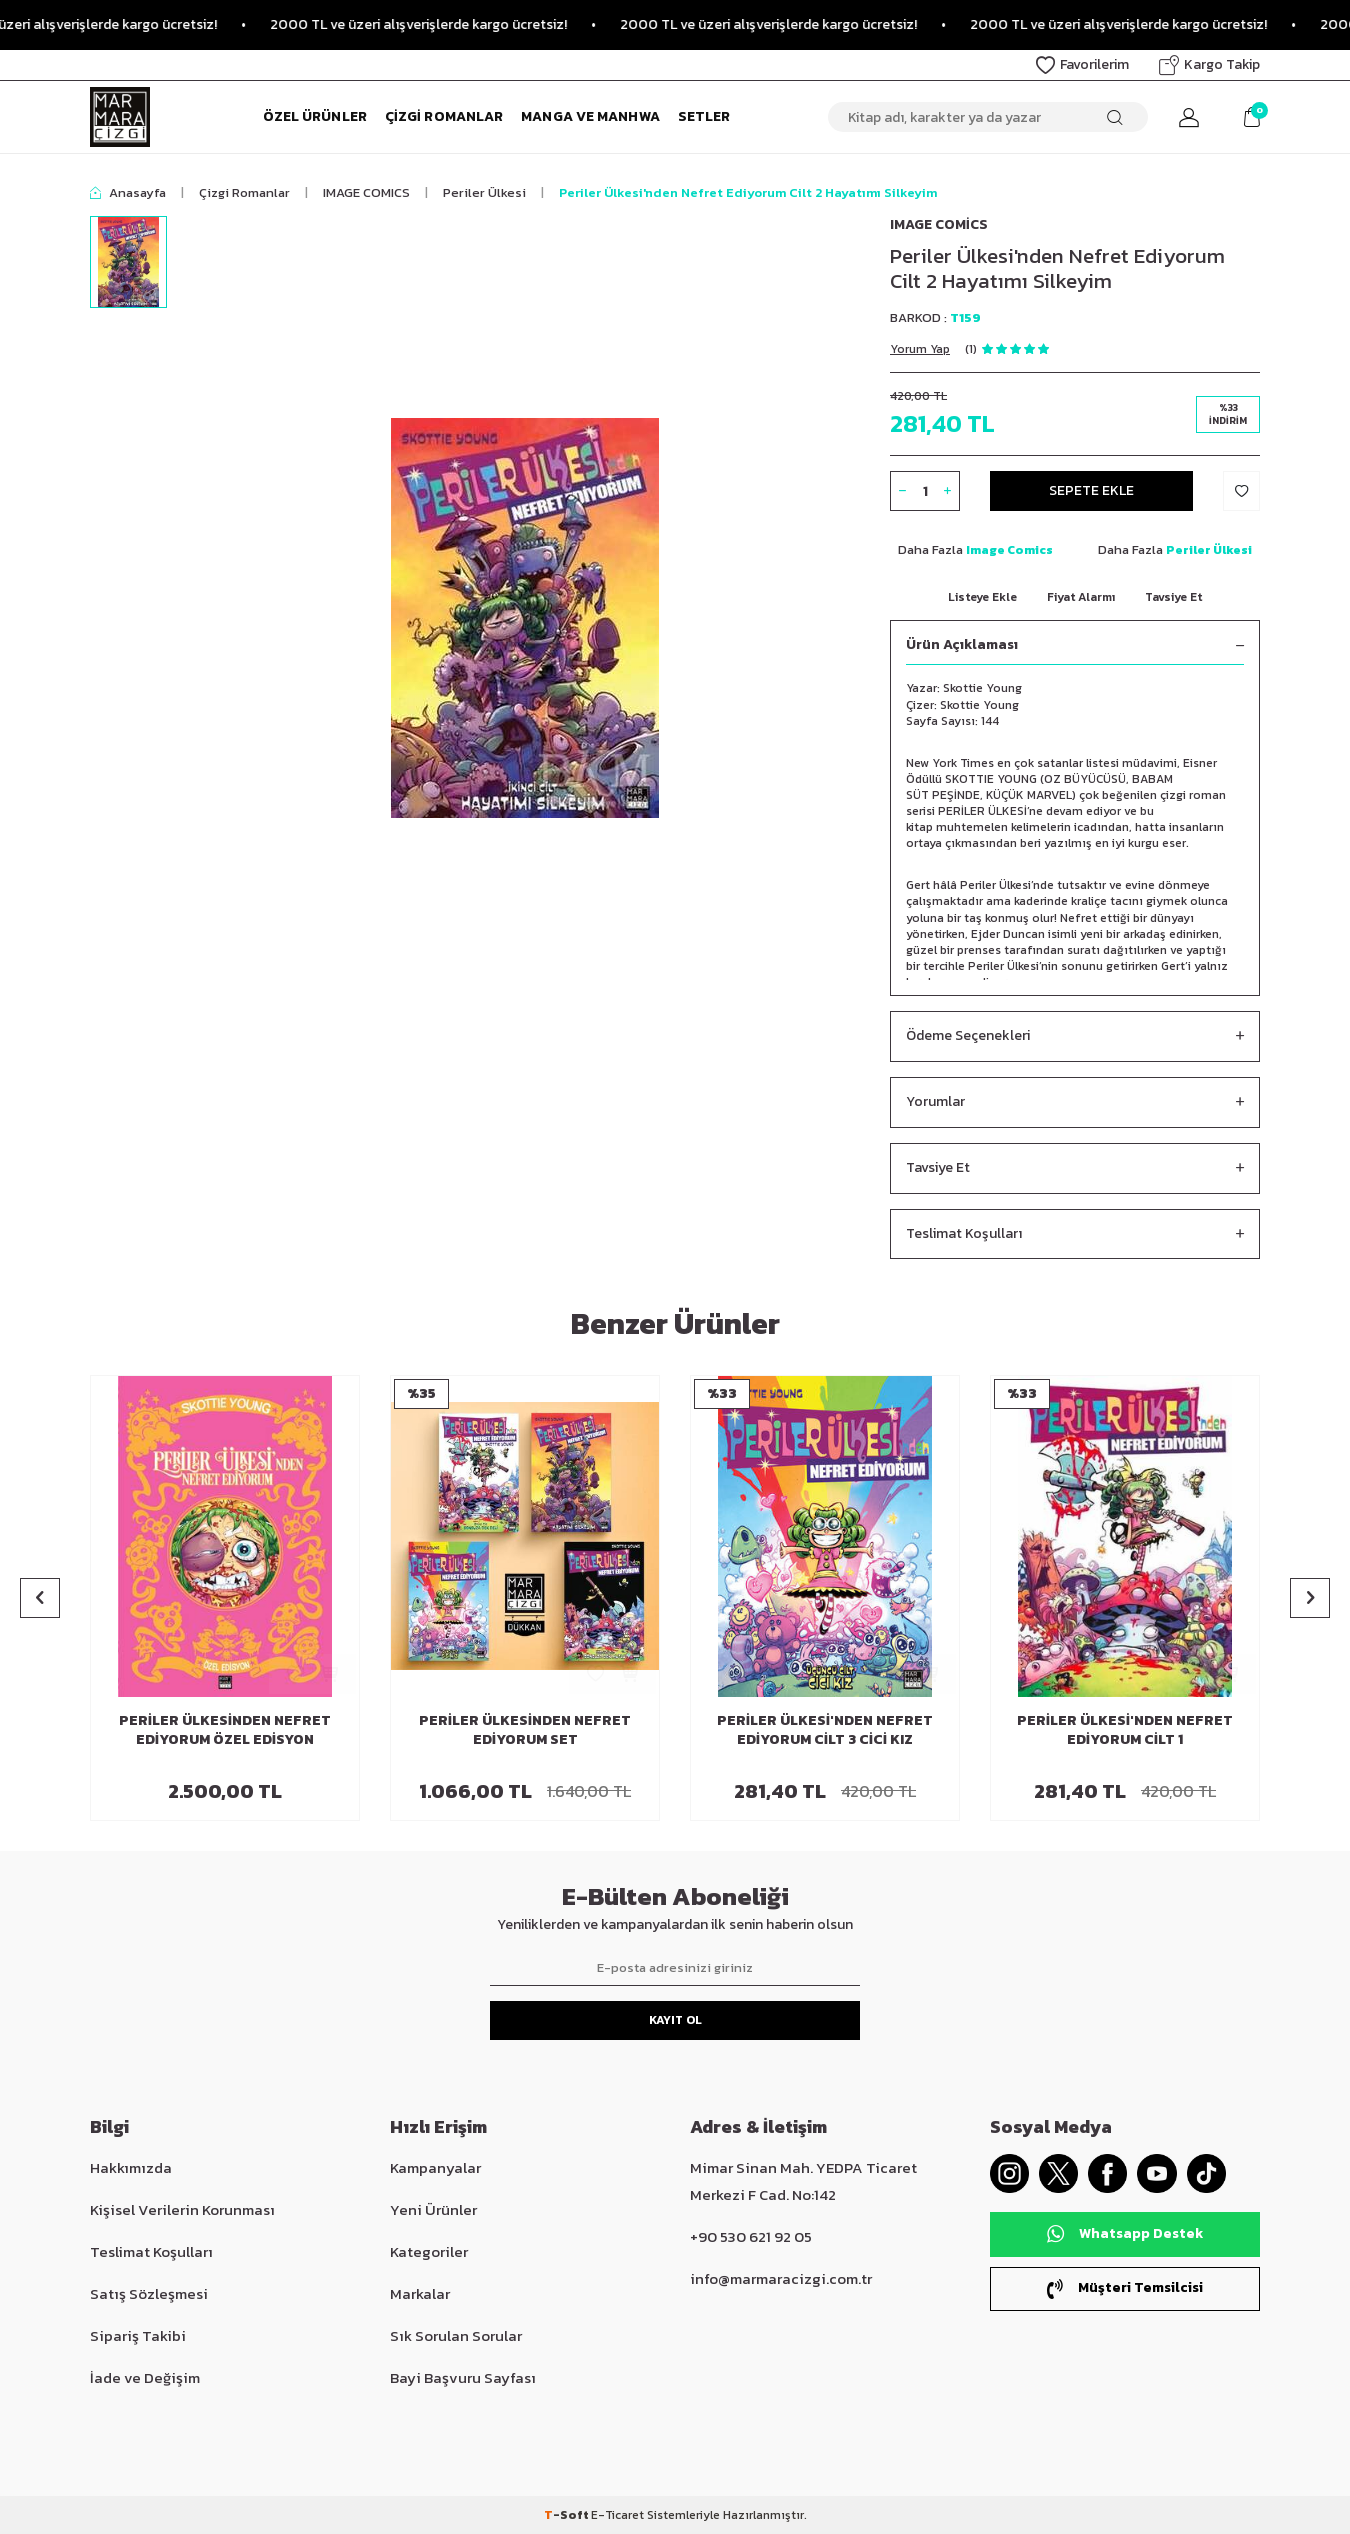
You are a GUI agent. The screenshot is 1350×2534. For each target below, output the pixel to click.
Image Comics (939, 224)
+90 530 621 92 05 (751, 2236)
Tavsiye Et (1173, 597)
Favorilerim (1082, 64)
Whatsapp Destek (1125, 2234)
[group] (525, 618)
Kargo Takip (1209, 64)
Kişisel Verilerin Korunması (182, 2209)
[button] (40, 1598)
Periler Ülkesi (484, 192)
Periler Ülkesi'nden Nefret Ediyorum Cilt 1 (1125, 1731)
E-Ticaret (617, 2515)
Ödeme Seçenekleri (1075, 1036)
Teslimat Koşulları (1075, 1234)
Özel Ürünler (315, 116)
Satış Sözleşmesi (149, 2293)
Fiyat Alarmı (1081, 597)
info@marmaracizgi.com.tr (781, 2278)
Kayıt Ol (675, 2020)
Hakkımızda (131, 2167)
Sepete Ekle (1091, 490)
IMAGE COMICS (366, 192)
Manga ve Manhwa (590, 116)
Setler (704, 116)
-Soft (567, 2515)
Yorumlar (1075, 1102)
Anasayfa (128, 192)
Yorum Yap (920, 349)
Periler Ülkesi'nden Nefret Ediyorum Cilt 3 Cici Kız (825, 1731)
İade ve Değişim (145, 2377)
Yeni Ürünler (433, 2209)
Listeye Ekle (982, 597)
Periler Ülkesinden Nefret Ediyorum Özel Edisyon (225, 1731)
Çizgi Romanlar (444, 116)
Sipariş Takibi (138, 2335)
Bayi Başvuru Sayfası (463, 2377)
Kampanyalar (435, 2167)
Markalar (420, 2293)
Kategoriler (429, 2251)
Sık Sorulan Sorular (456, 2335)
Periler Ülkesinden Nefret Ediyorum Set (525, 1731)
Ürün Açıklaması (1075, 645)
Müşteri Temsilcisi (1125, 2288)
